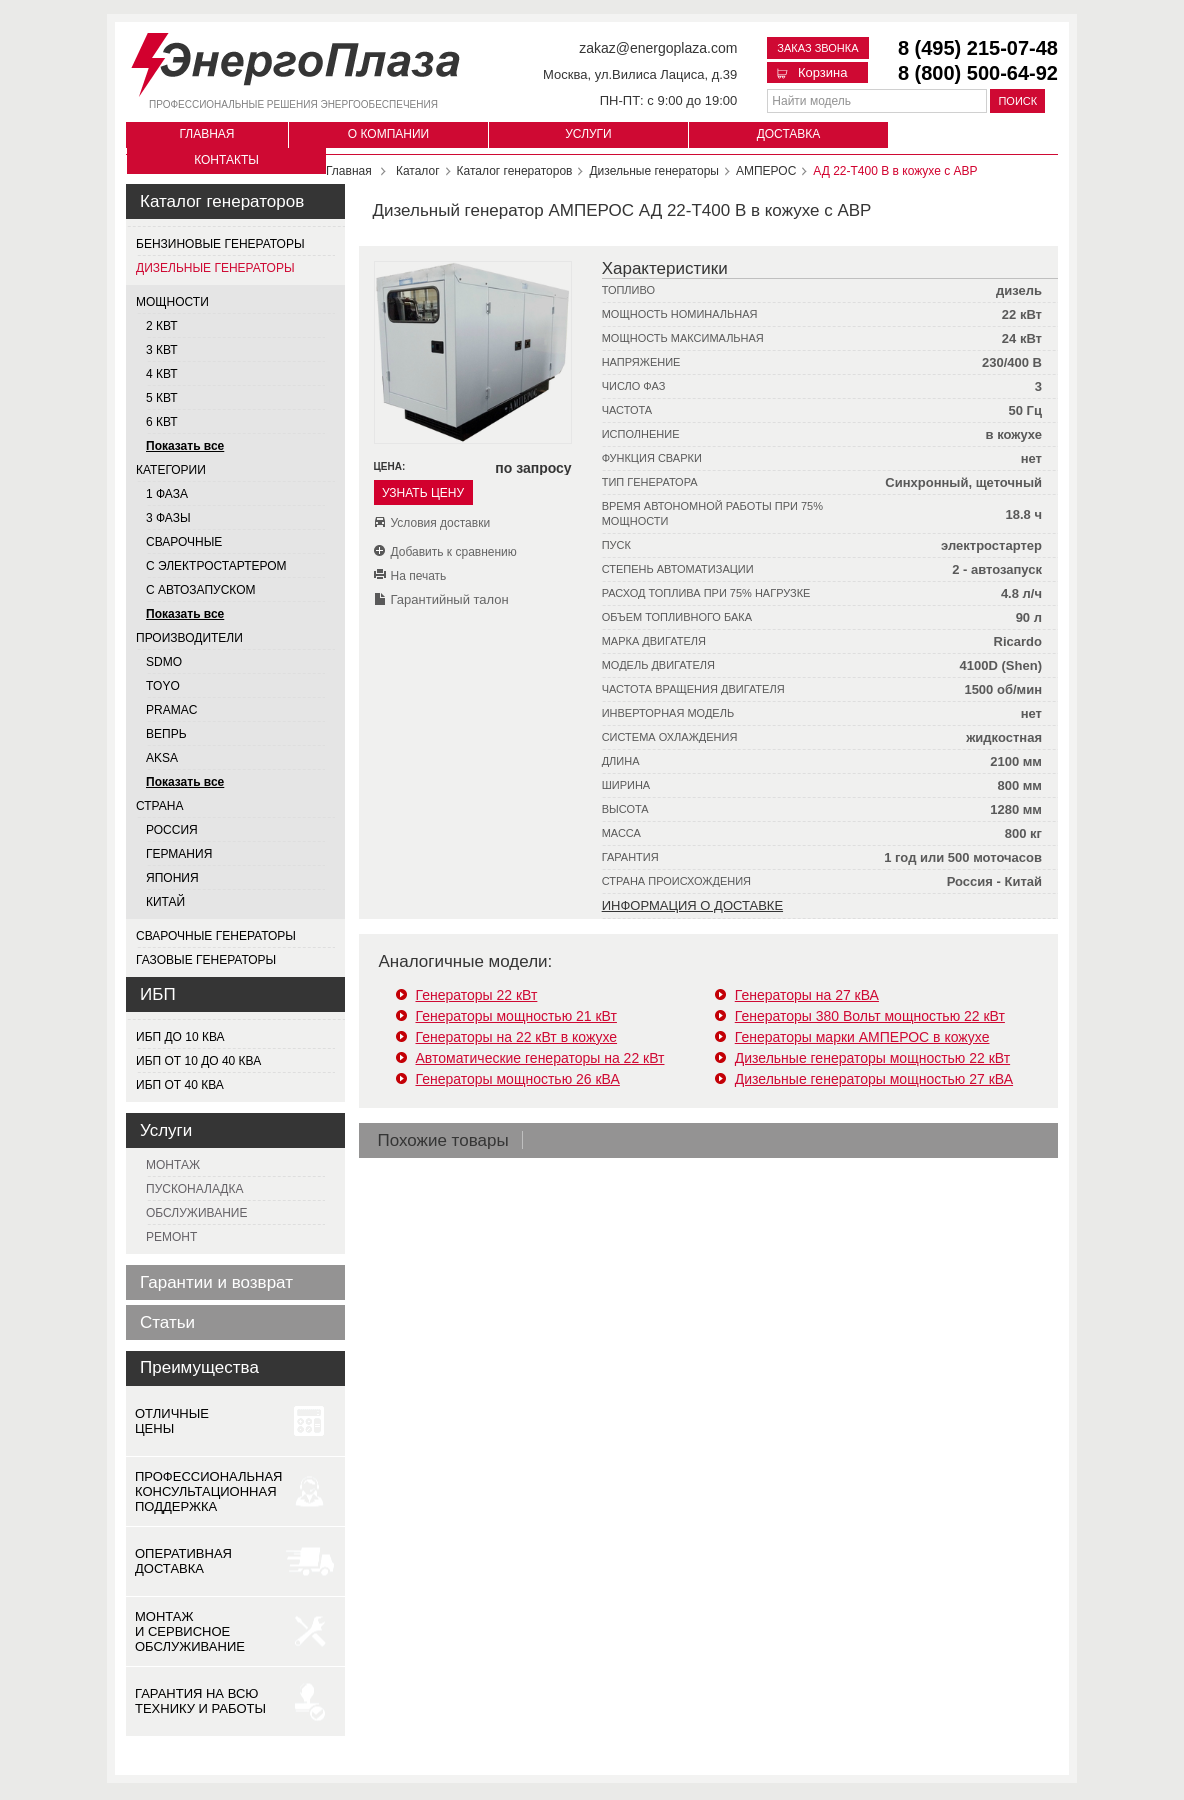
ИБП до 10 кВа (180, 1037)
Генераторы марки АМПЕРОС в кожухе (862, 1037)
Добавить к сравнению (454, 552)
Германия (179, 854)
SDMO (164, 662)
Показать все (185, 446)
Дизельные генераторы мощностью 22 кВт (872, 1058)
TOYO (163, 686)
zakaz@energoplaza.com (658, 48)
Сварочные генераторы (216, 936)
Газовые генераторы (206, 960)
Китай (165, 902)
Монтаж (173, 1165)
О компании (388, 134)
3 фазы (168, 518)
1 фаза (167, 494)
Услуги (588, 134)
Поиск (1017, 101)
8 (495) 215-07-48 (978, 48)
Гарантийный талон (450, 599)
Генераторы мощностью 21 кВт (516, 1016)
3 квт (162, 350)
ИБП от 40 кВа (180, 1085)
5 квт (162, 398)
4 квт (162, 374)
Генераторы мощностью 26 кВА (518, 1079)
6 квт (162, 422)
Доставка (789, 134)
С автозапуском (201, 590)
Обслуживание (196, 1213)
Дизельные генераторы (215, 268)
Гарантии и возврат (216, 1282)
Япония (172, 878)
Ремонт (171, 1237)
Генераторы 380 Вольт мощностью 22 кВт (870, 1016)
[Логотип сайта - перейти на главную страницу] (295, 60)
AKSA (162, 758)
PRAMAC (171, 710)
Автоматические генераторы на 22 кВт (540, 1058)
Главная (206, 134)
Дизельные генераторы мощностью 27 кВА (874, 1079)
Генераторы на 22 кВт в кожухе (517, 1037)
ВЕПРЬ (166, 734)
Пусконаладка (194, 1189)
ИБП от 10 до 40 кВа (198, 1061)
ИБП (158, 994)
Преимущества (199, 1367)
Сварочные (184, 542)
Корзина (812, 72)
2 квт (162, 326)
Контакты (226, 160)
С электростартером (216, 566)
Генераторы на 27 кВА (807, 995)
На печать (419, 576)
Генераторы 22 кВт (477, 995)
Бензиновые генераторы (220, 244)
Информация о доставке (692, 905)
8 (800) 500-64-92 (978, 73)
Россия (172, 830)
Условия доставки (441, 523)
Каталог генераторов (222, 201)
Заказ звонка (817, 48)
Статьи (167, 1322)
